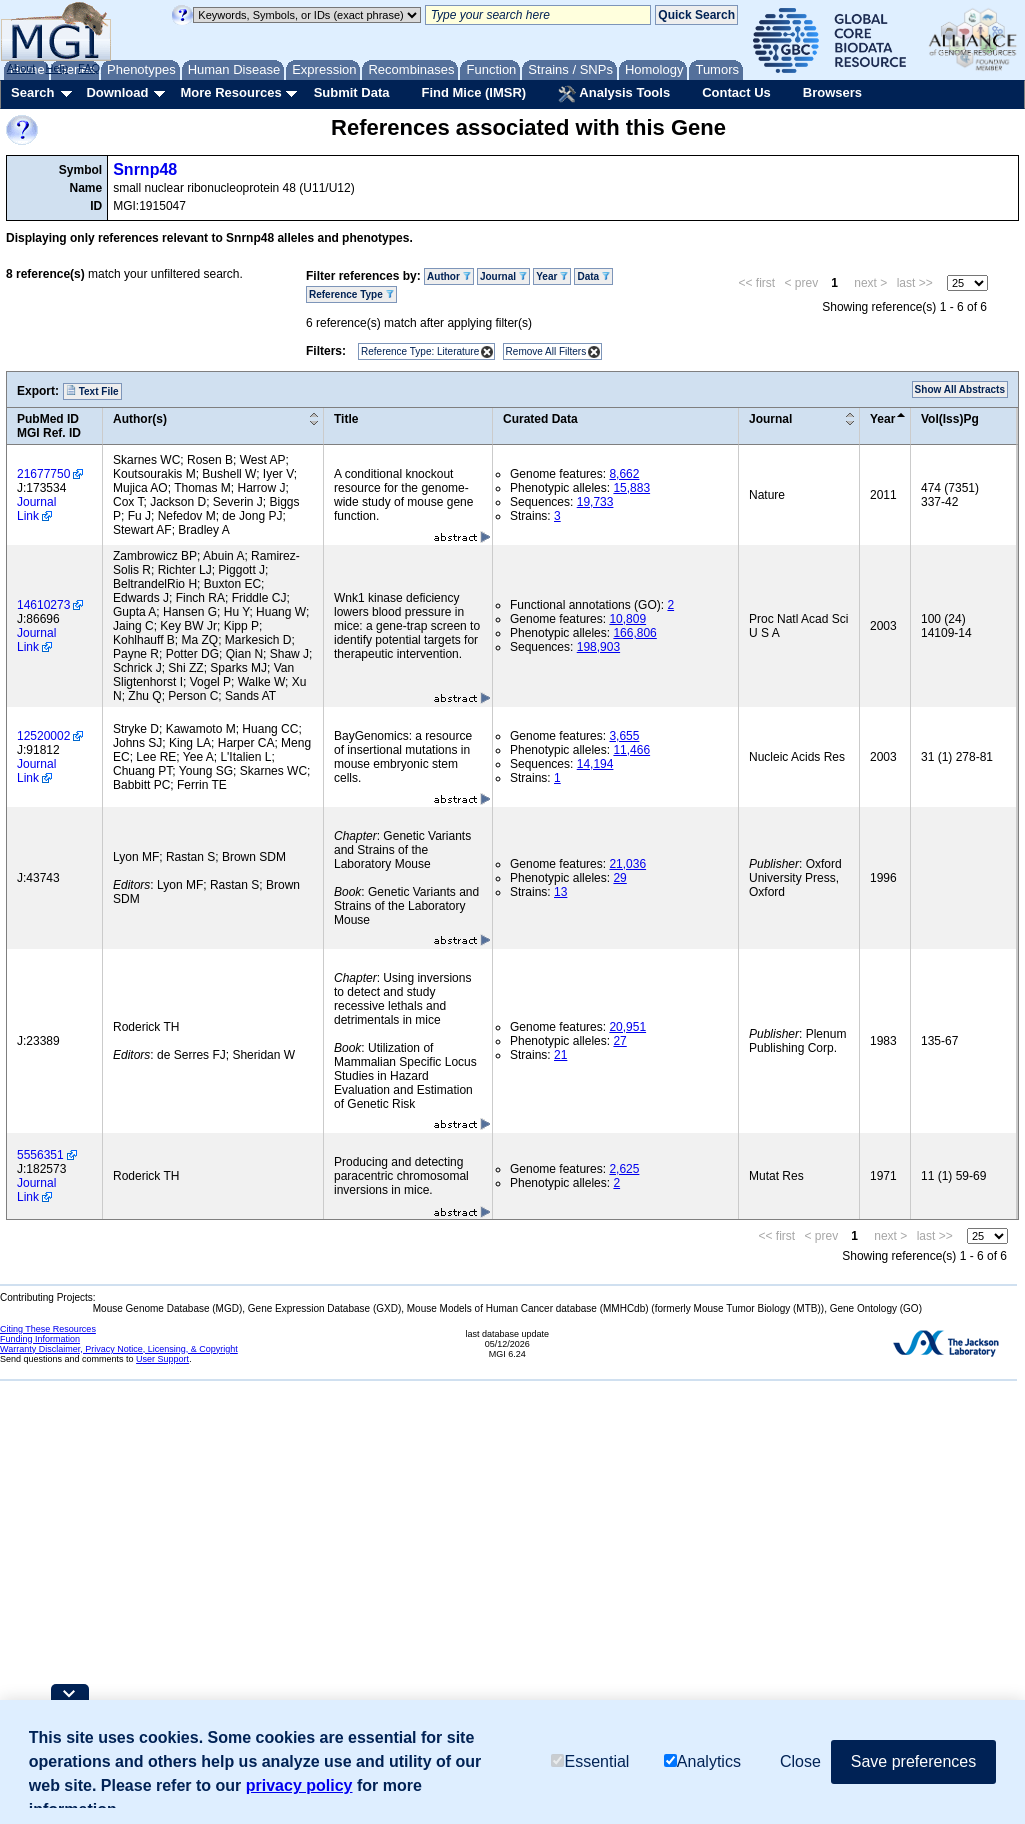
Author (449, 276)
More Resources (230, 92)
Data (593, 276)
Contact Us (736, 92)
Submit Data (352, 92)
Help (56, 68)
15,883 (631, 488)
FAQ (89, 68)
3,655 (624, 736)
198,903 (598, 647)
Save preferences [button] (913, 1761)
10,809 (627, 619)
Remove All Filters (546, 351)
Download (117, 92)
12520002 (43, 736)
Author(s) (140, 419)
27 (619, 1041)
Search (32, 92)
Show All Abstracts (960, 389)
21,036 (627, 864)
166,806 (634, 633)
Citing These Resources (48, 1329)
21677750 (43, 474)
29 (619, 878)
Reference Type (351, 294)
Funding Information (40, 1339)
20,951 (627, 1027)
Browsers (832, 92)
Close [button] (800, 1761)
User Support (162, 1359)
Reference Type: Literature (420, 351)
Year (552, 276)
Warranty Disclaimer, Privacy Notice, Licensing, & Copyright (119, 1349)
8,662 (624, 474)
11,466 (631, 750)
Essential (590, 1761)
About (21, 68)
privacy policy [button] (299, 1785)
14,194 (595, 764)
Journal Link (36, 509)
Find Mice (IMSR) (473, 92)
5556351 (40, 1155)
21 (560, 1055)
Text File (92, 391)
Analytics (702, 1761)
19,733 (595, 502)
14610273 (43, 605)
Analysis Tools (614, 94)
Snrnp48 (145, 169)
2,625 (624, 1169)
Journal (503, 276)
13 (560, 892)
